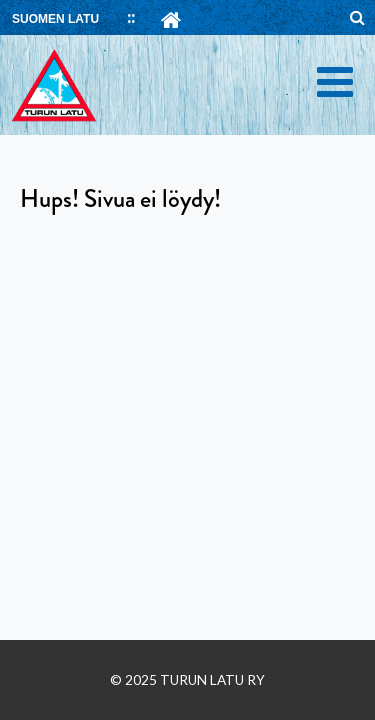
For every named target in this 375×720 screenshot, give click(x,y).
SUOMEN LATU (55, 19)
